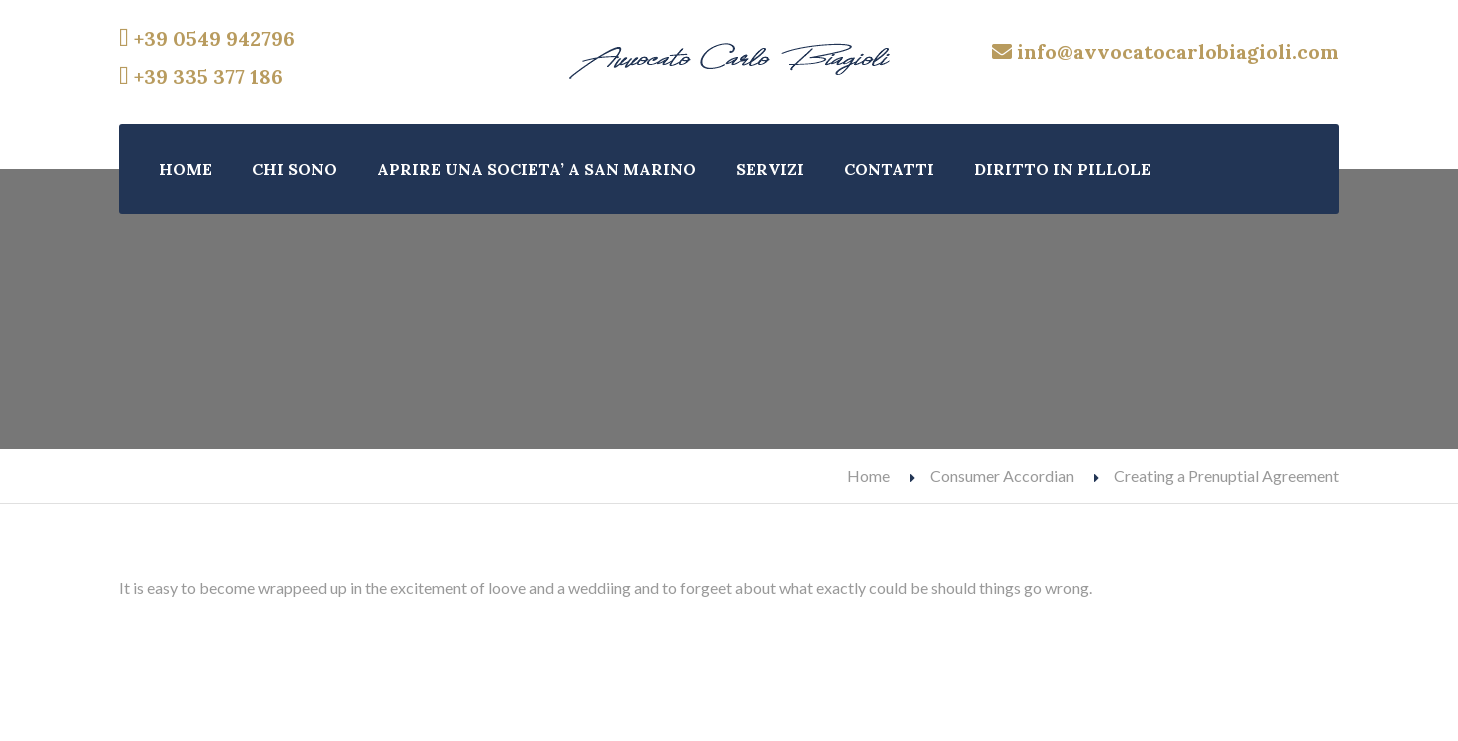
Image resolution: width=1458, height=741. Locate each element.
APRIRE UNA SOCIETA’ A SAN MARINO (536, 169)
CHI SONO (294, 169)
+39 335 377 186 (201, 76)
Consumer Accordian (1002, 475)
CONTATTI (889, 169)
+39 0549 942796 (207, 38)
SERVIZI (770, 169)
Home (868, 475)
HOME (185, 169)
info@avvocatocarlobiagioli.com (1165, 51)
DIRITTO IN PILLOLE (1062, 169)
